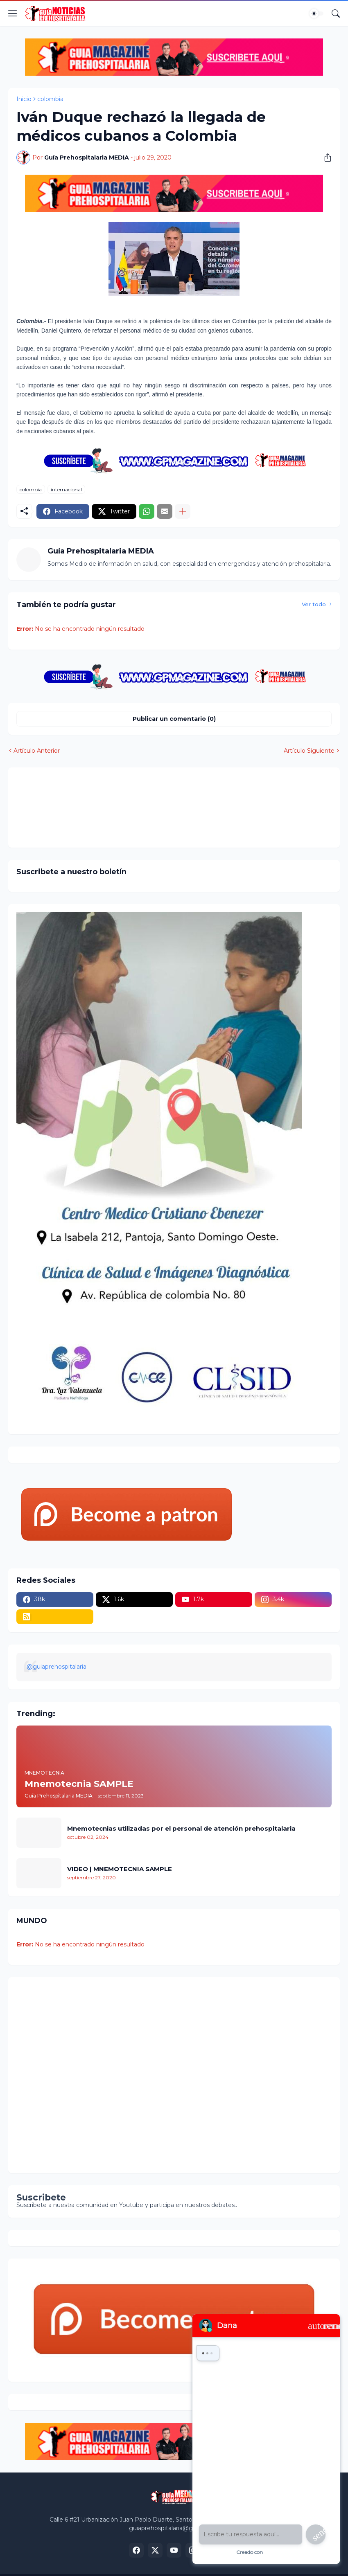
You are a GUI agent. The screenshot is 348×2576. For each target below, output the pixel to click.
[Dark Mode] (316, 13)
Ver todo (314, 604)
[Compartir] (325, 157)
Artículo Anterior (37, 750)
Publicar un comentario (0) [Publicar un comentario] (174, 718)
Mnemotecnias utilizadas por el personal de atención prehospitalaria (181, 1828)
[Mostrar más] (182, 511)
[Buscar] (335, 13)
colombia (50, 99)
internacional (66, 489)
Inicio (24, 99)
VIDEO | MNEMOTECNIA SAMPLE (119, 1869)
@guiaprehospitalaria (56, 1666)
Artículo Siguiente (309, 750)
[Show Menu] (12, 13)
